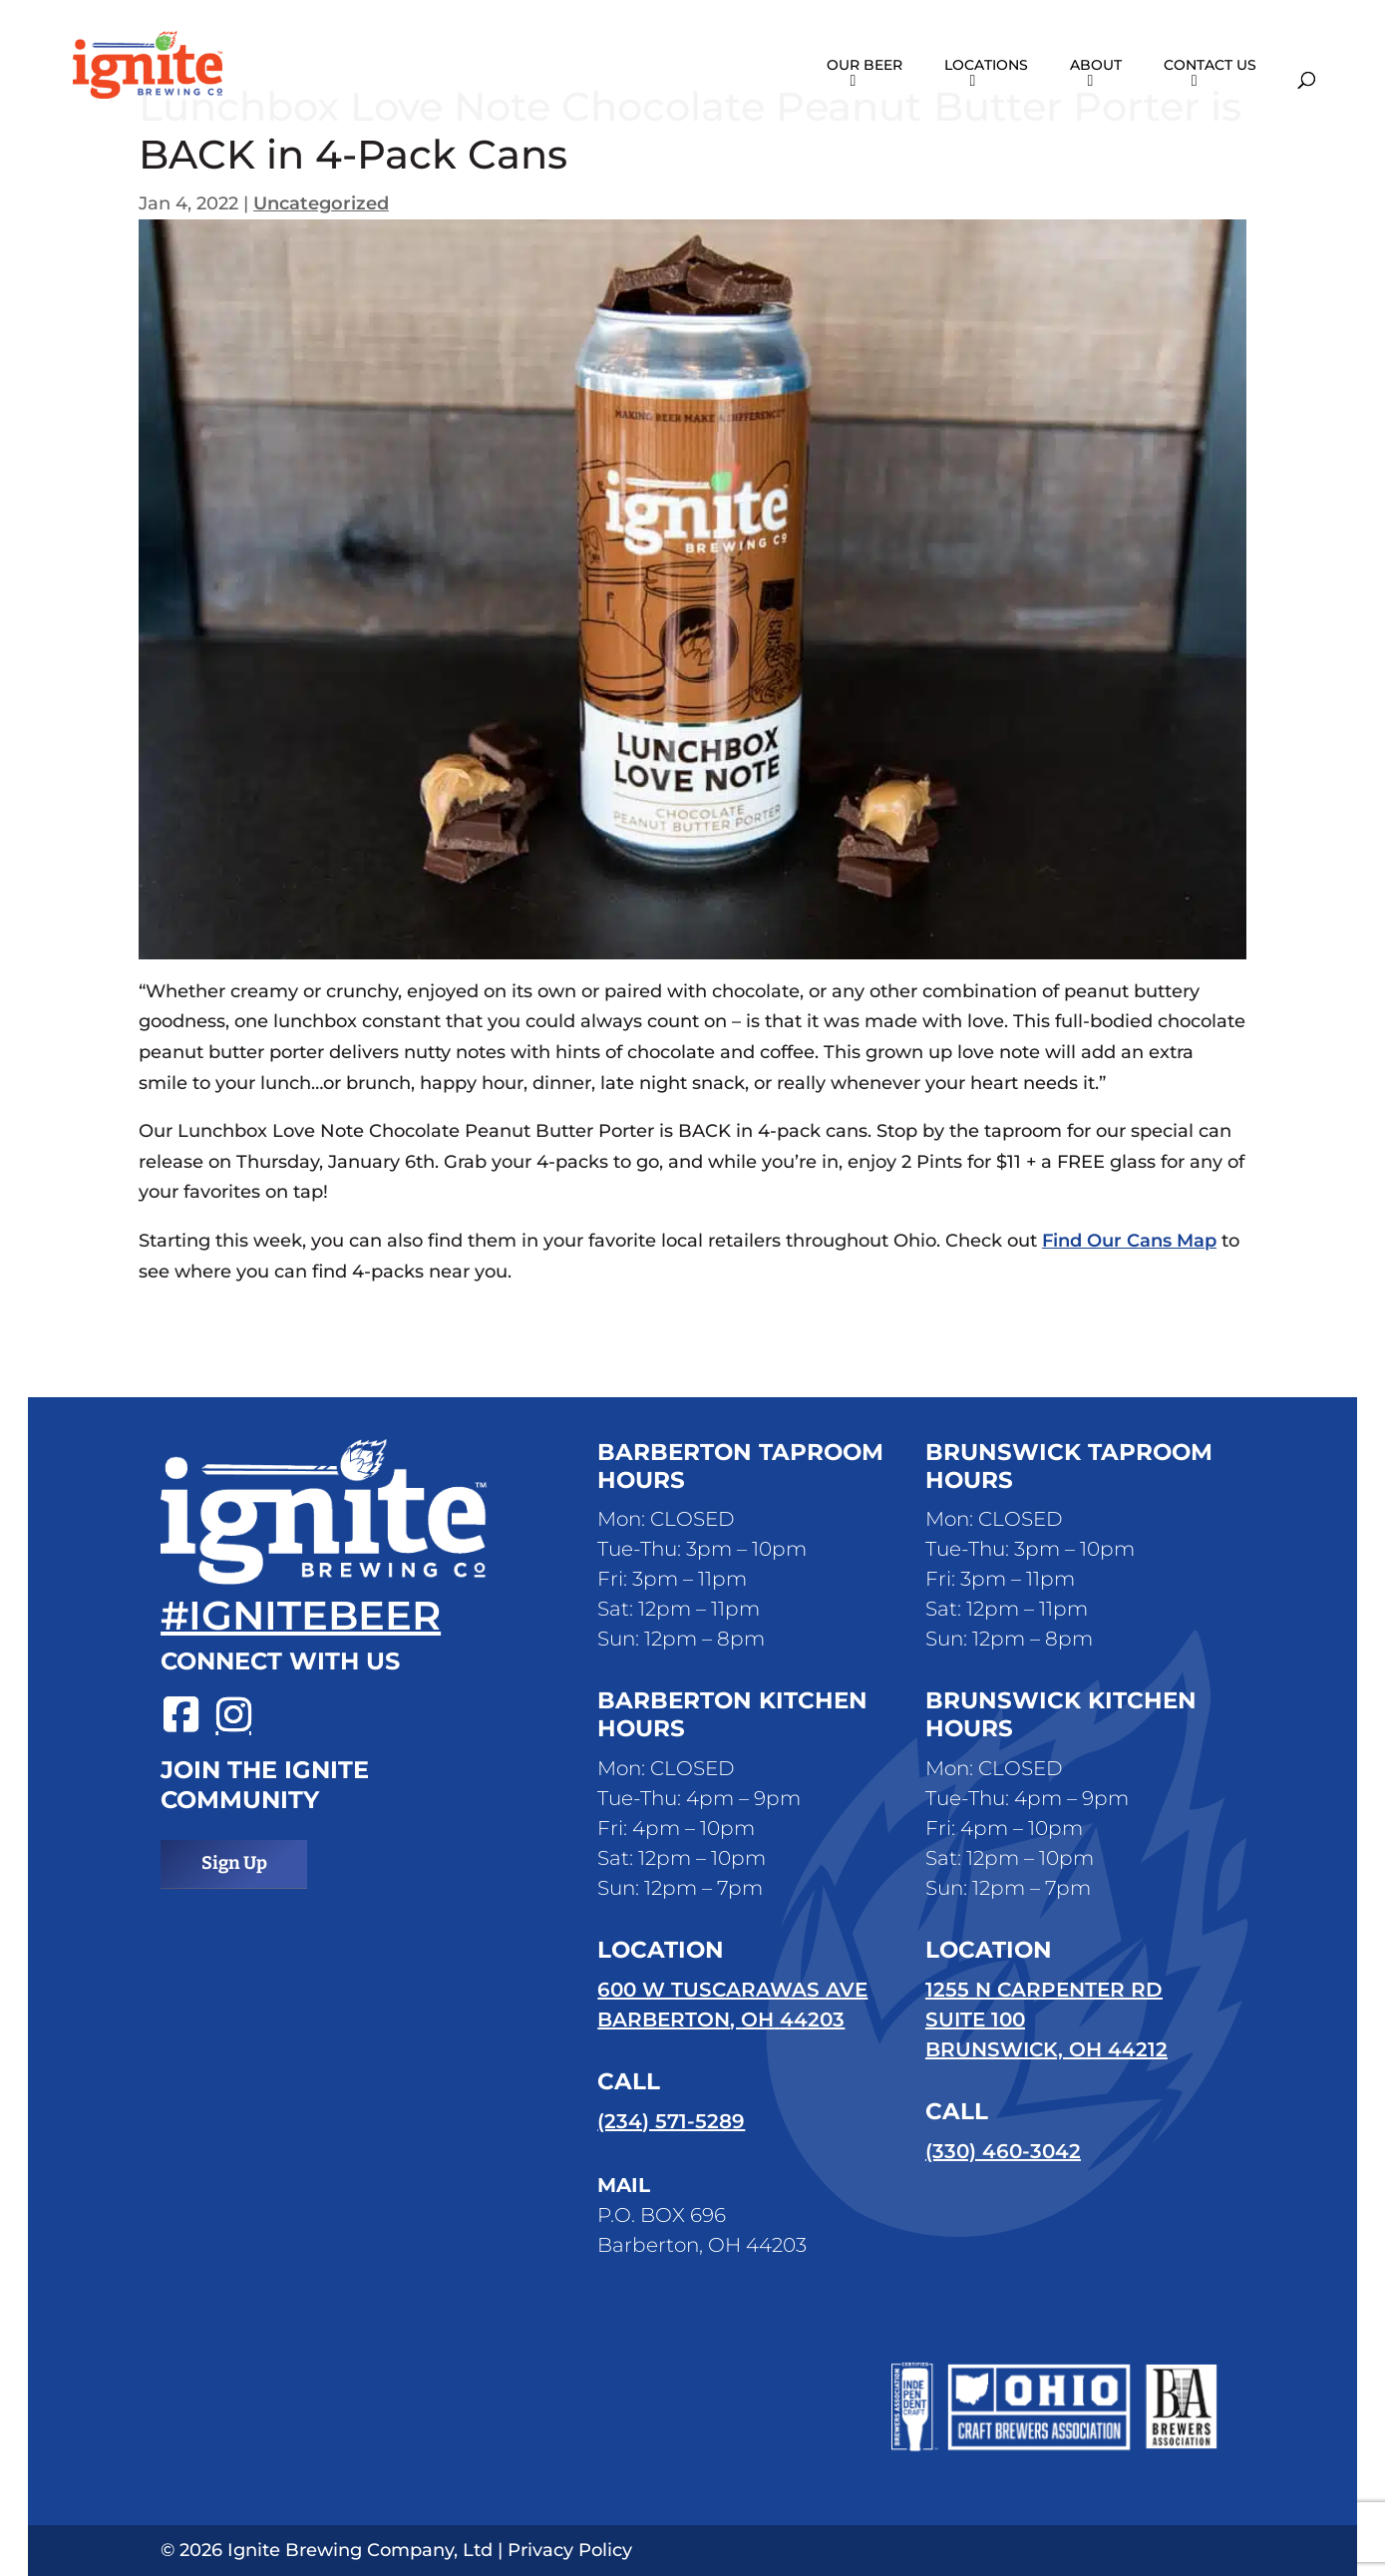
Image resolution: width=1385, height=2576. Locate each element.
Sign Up (234, 1863)
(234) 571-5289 (671, 2121)
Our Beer (864, 66)
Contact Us (1210, 66)
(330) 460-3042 (1003, 2151)
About (1096, 66)
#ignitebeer (301, 1615)
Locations (986, 66)
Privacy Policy (570, 2550)
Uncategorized (321, 203)
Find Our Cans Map (1129, 1241)
